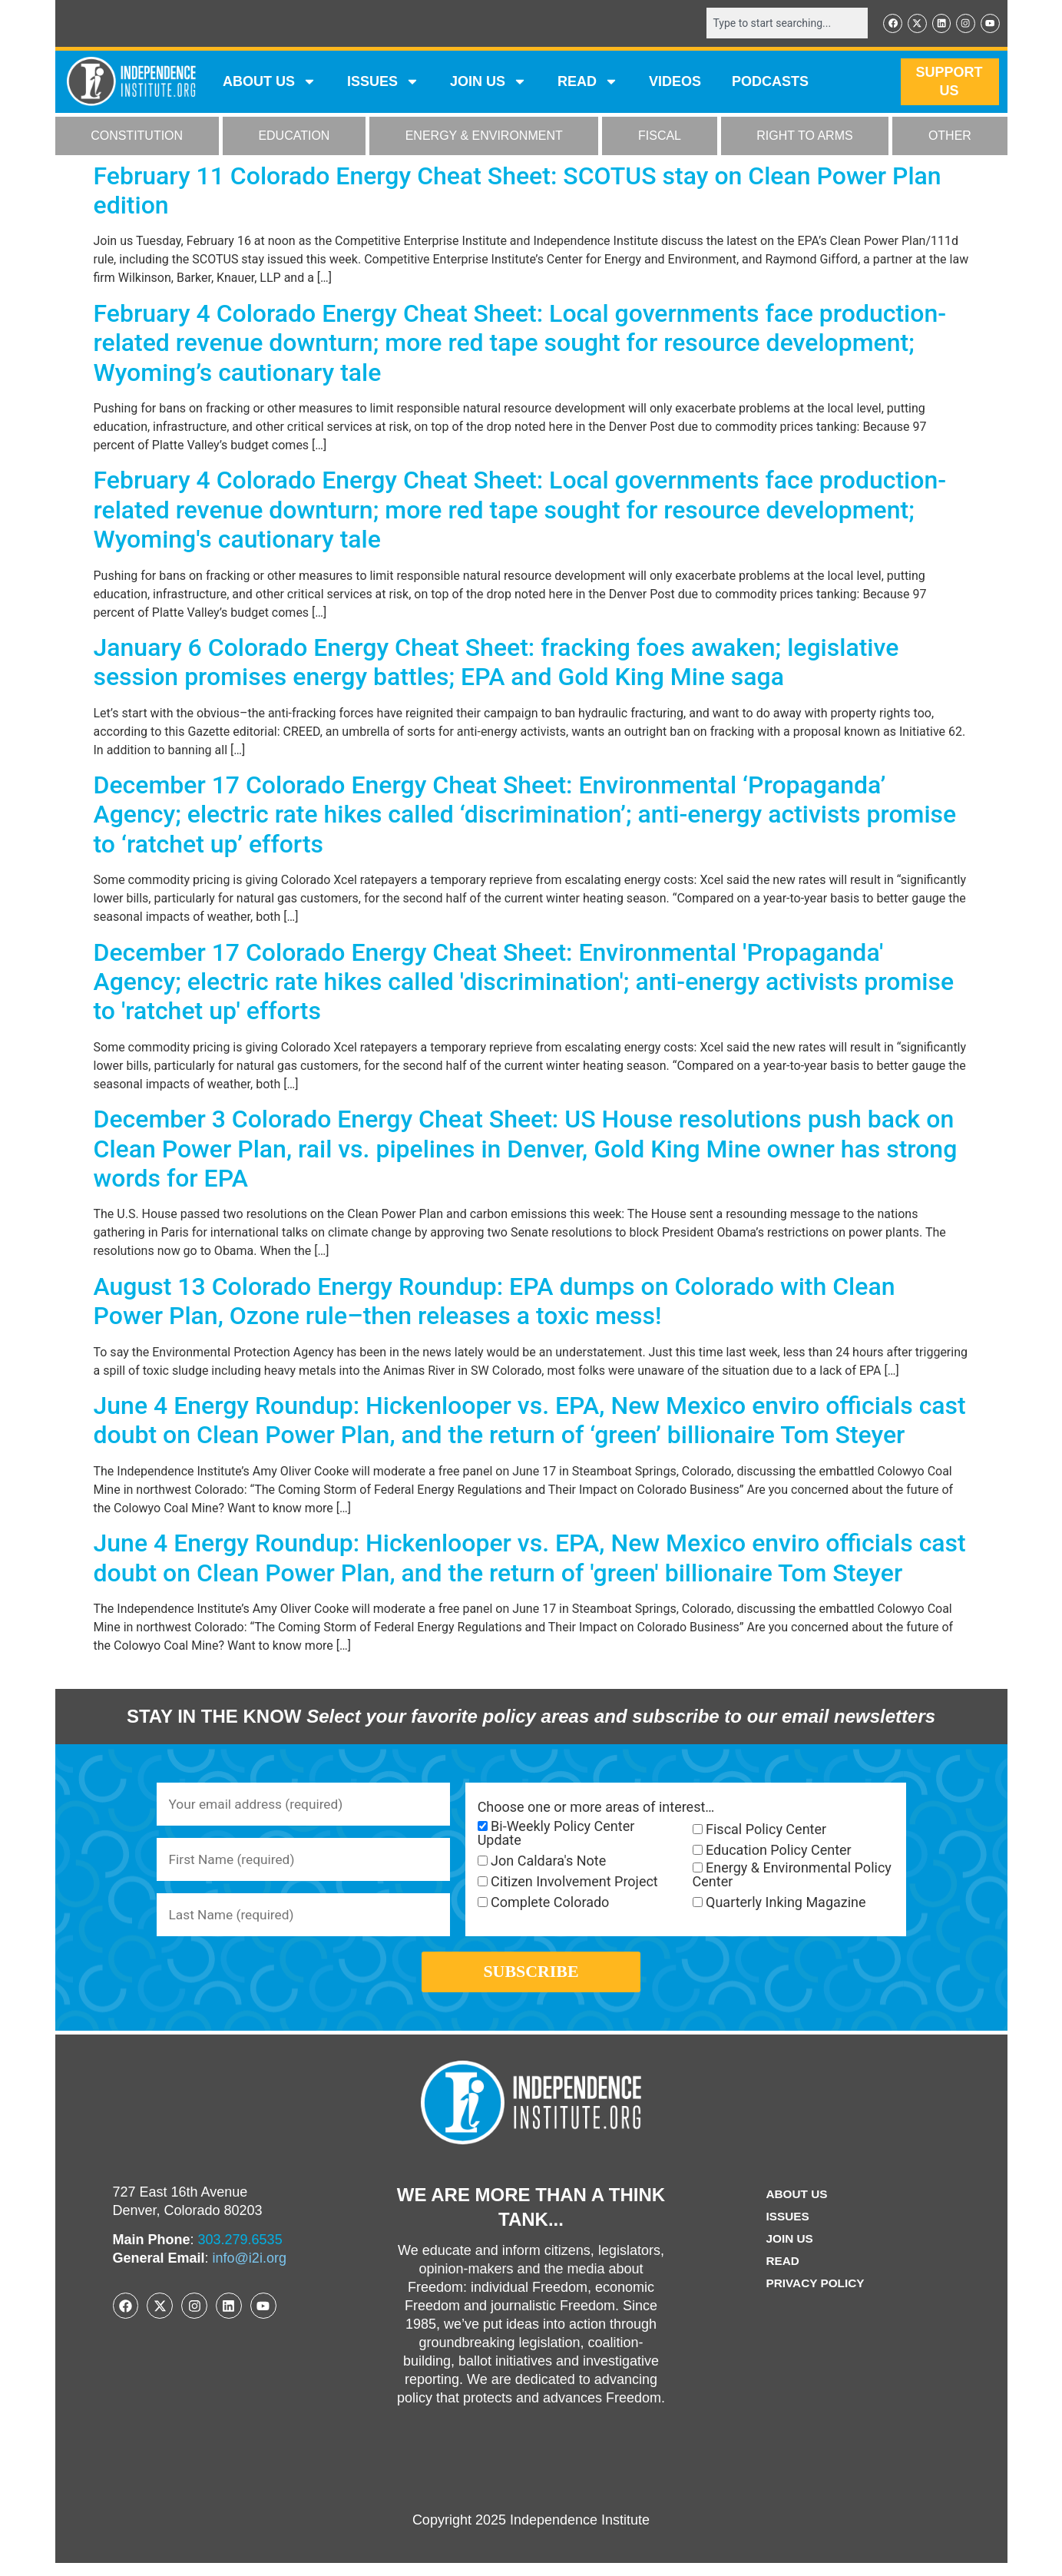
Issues (383, 83)
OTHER (949, 137)
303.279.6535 (240, 2252)
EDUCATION (293, 137)
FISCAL (659, 137)
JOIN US (488, 83)
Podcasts (770, 83)
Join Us (788, 2251)
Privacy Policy (815, 2296)
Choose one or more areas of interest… (596, 1808)
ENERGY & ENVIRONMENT (484, 137)
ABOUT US (269, 83)
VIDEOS (675, 83)
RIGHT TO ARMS (804, 137)
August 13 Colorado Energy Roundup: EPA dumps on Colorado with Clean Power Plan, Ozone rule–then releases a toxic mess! (494, 1302)
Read (781, 2273)
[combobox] (782, 23)
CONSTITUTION (137, 137)
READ (587, 83)
